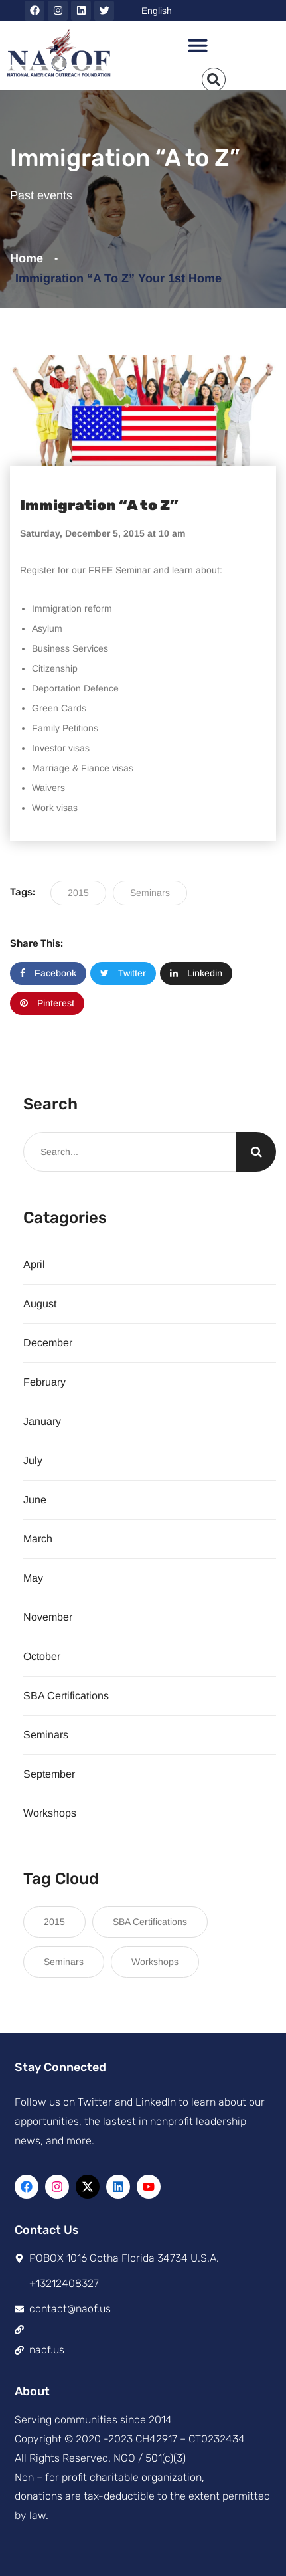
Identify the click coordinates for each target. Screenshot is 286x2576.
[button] (198, 45)
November (47, 1617)
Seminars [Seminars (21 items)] (64, 1961)
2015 (78, 892)
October (41, 1656)
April (34, 1264)
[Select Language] (210, 10)
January (42, 1421)
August (39, 1303)
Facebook (48, 973)
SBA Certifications (66, 1695)
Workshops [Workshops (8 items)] (155, 1961)
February (44, 1382)
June (34, 1499)
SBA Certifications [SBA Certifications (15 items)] (150, 1921)
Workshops (49, 1813)
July (32, 1460)
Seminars (150, 892)
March (37, 1538)
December (47, 1342)
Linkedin (196, 973)
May (33, 1578)
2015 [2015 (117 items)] (54, 1921)
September (49, 1774)
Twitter (123, 973)
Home (30, 258)
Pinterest (47, 1003)
